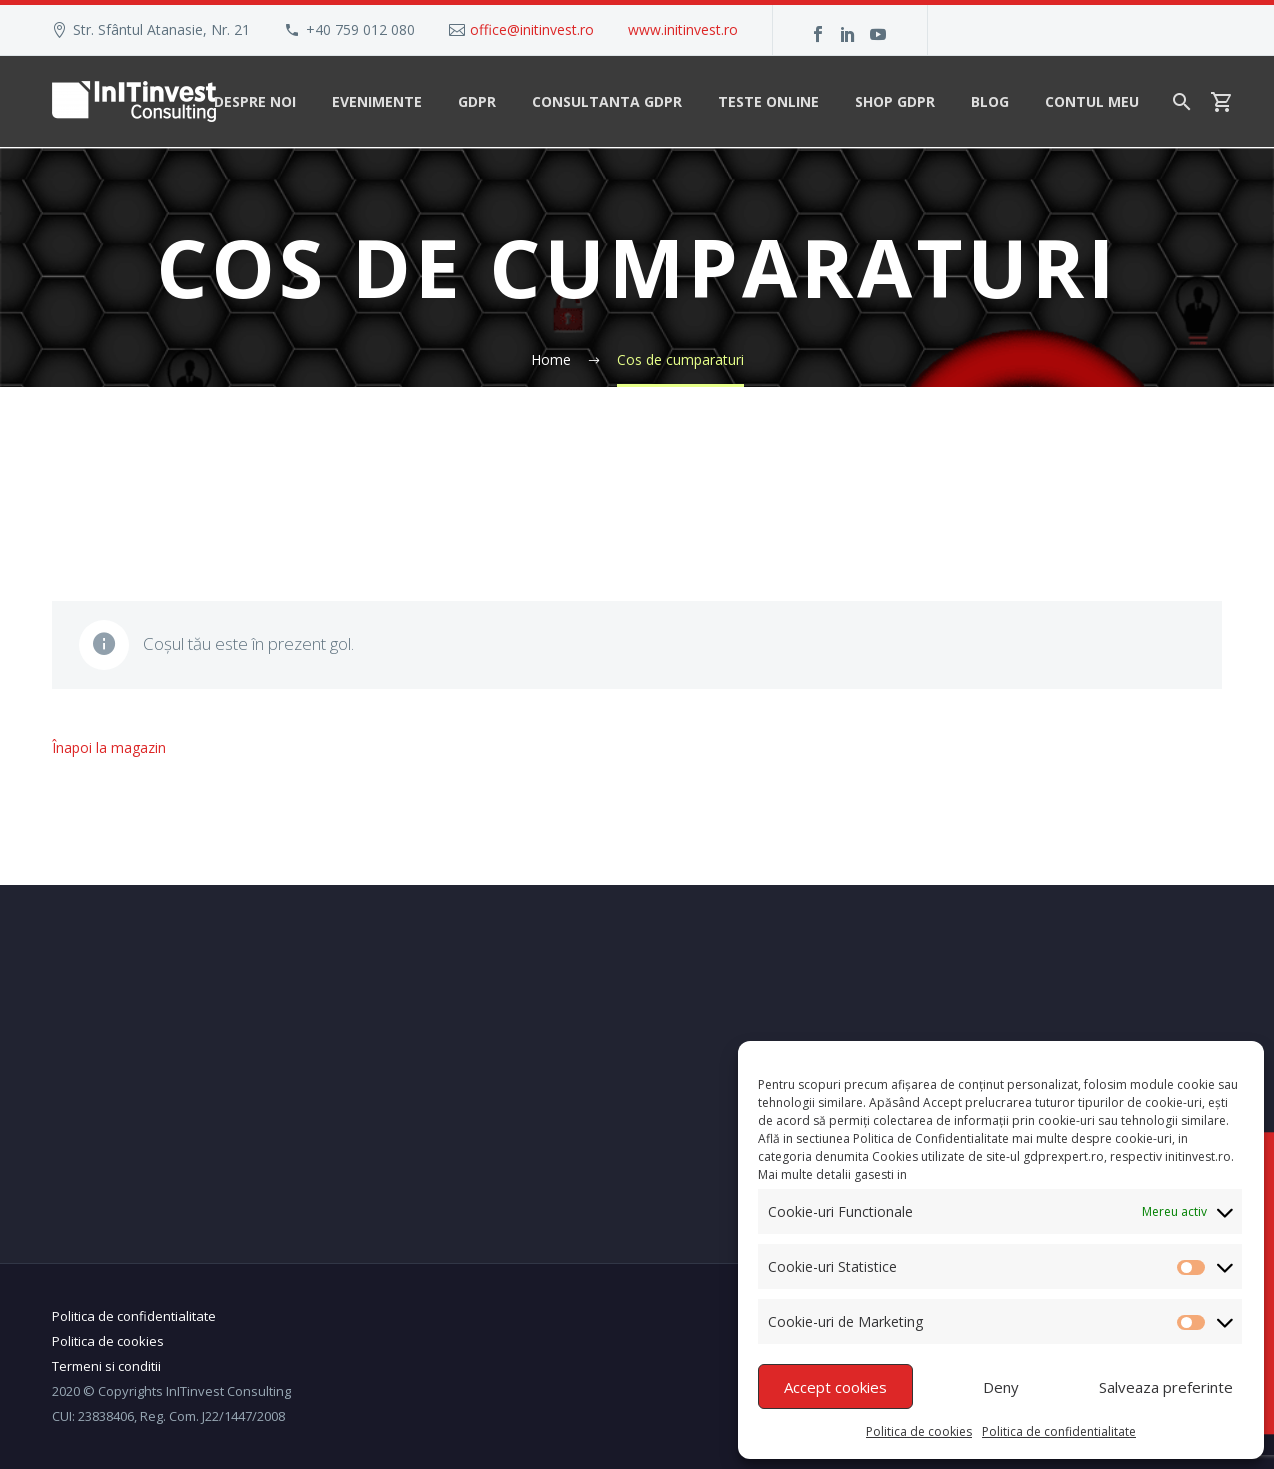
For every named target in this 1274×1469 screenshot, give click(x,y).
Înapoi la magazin (109, 747)
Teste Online (768, 101)
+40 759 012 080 (360, 29)
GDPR (477, 101)
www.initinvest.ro (683, 29)
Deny (1001, 1387)
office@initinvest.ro (532, 29)
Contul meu (1092, 101)
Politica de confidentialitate (1059, 1431)
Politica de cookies (919, 1431)
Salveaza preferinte (1166, 1387)
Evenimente (377, 101)
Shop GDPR (895, 101)
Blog (990, 101)
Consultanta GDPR (607, 101)
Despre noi (255, 101)
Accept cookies (835, 1387)
